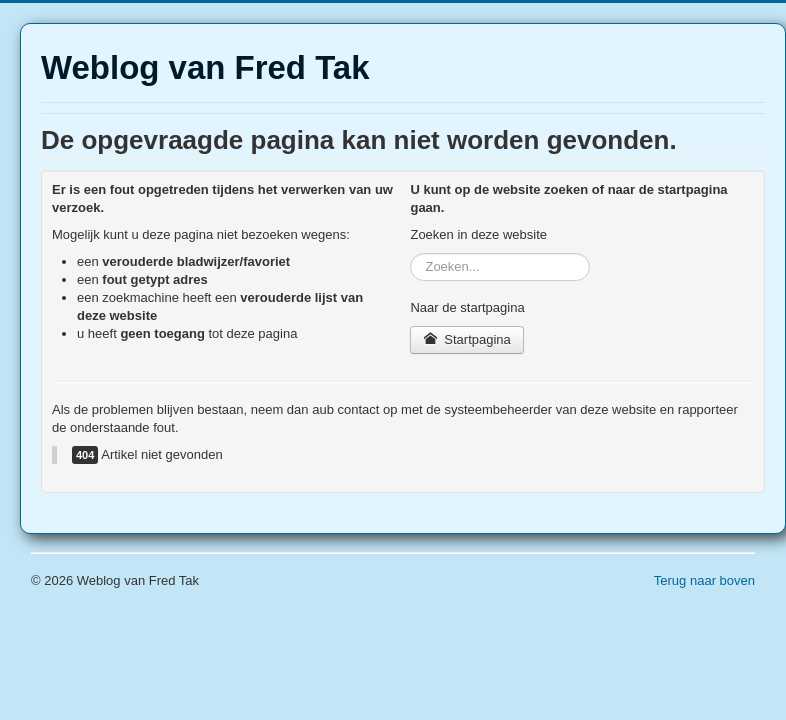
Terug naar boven (704, 580)
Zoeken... (410, 253)
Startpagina (466, 339)
